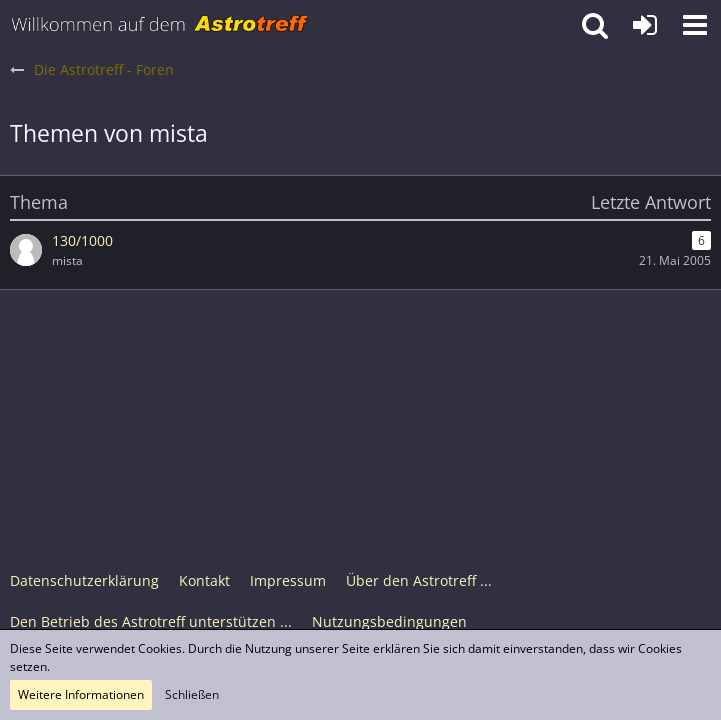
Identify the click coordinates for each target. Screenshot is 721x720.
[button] (695, 25)
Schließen (192, 694)
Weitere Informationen (81, 694)
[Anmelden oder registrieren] (645, 25)
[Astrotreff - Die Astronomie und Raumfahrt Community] (160, 25)
